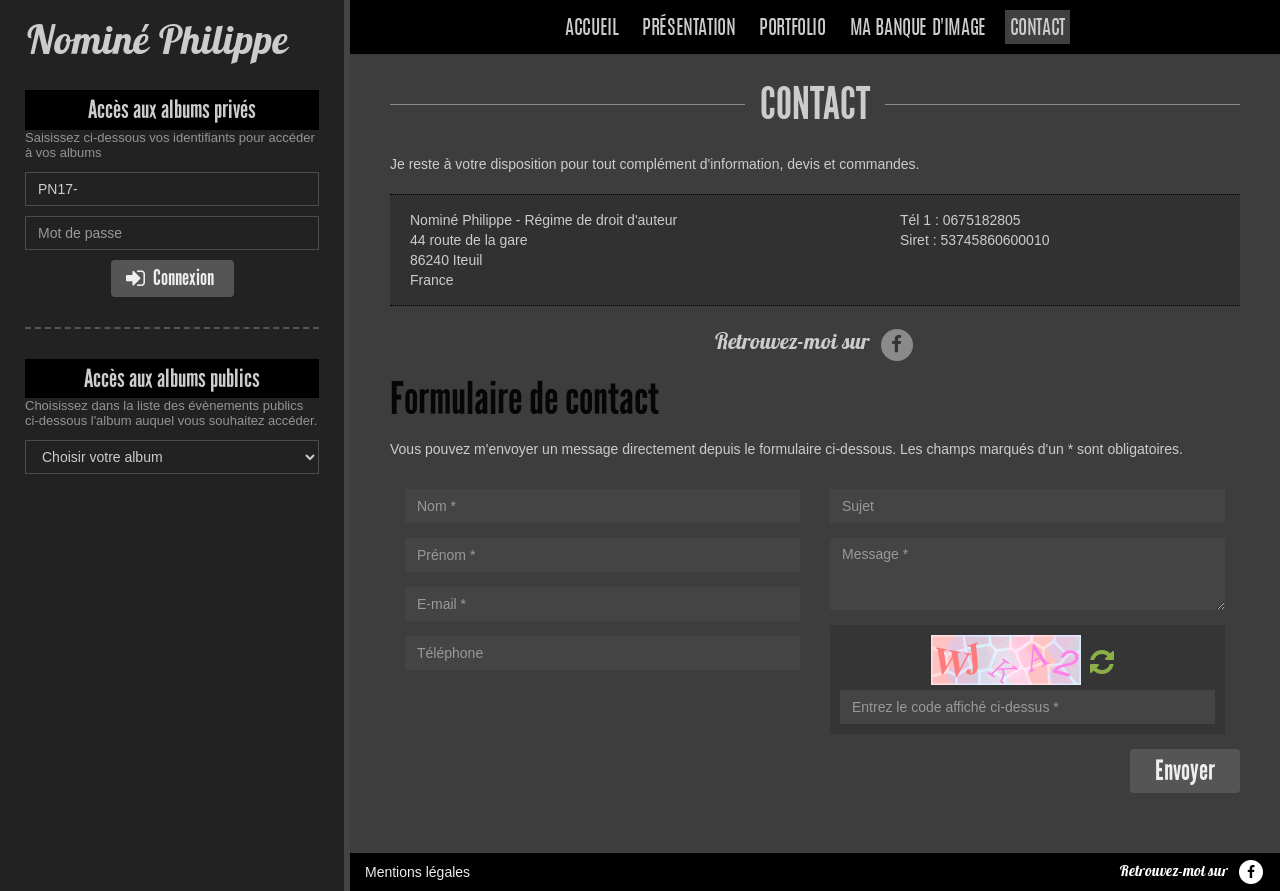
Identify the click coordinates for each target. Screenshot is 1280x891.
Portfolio (792, 29)
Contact (1037, 29)
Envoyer (1185, 770)
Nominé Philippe (156, 39)
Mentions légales (417, 872)
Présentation (688, 29)
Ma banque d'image (918, 29)
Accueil (591, 29)
